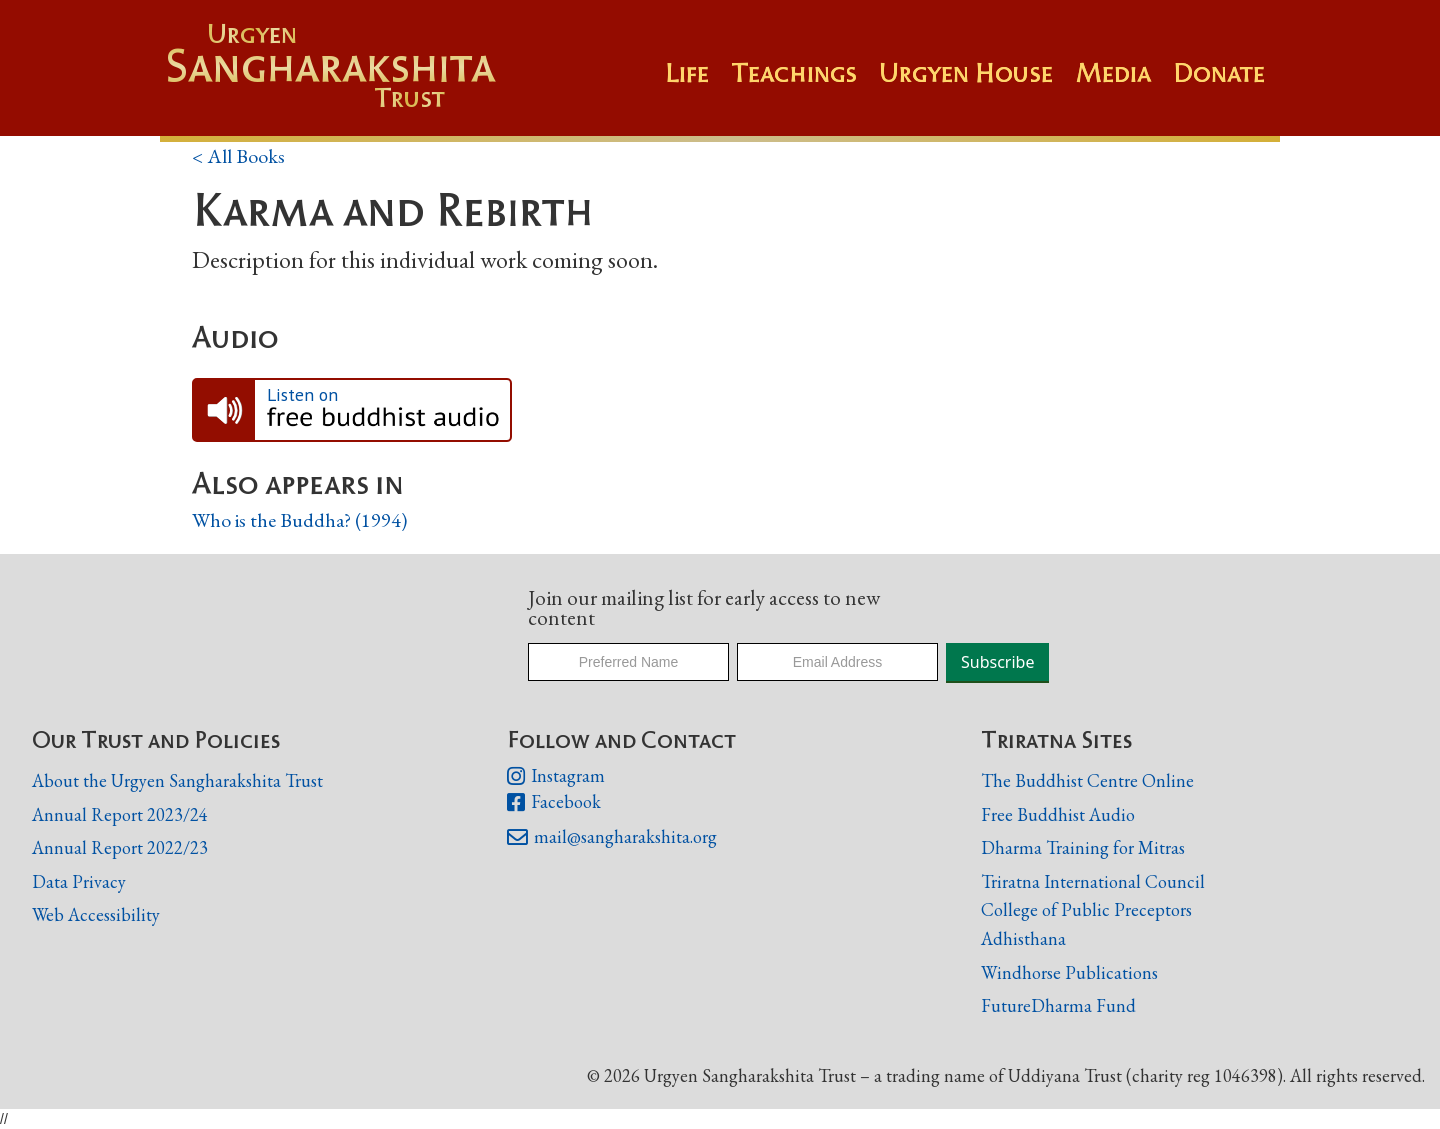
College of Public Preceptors (1086, 910)
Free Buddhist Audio (1058, 814)
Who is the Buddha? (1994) (299, 520)
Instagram (556, 777)
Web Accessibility (96, 914)
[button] (805, 83)
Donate (1219, 73)
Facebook (554, 803)
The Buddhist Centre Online (1087, 780)
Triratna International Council (1093, 881)
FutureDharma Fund (1058, 1005)
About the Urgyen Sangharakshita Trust (177, 780)
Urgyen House (966, 73)
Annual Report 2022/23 (120, 847)
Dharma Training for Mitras (1083, 847)
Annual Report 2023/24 (120, 814)
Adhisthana (1023, 938)
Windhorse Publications (1069, 972)
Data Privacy (79, 881)
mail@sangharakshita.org (612, 838)
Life (687, 73)
